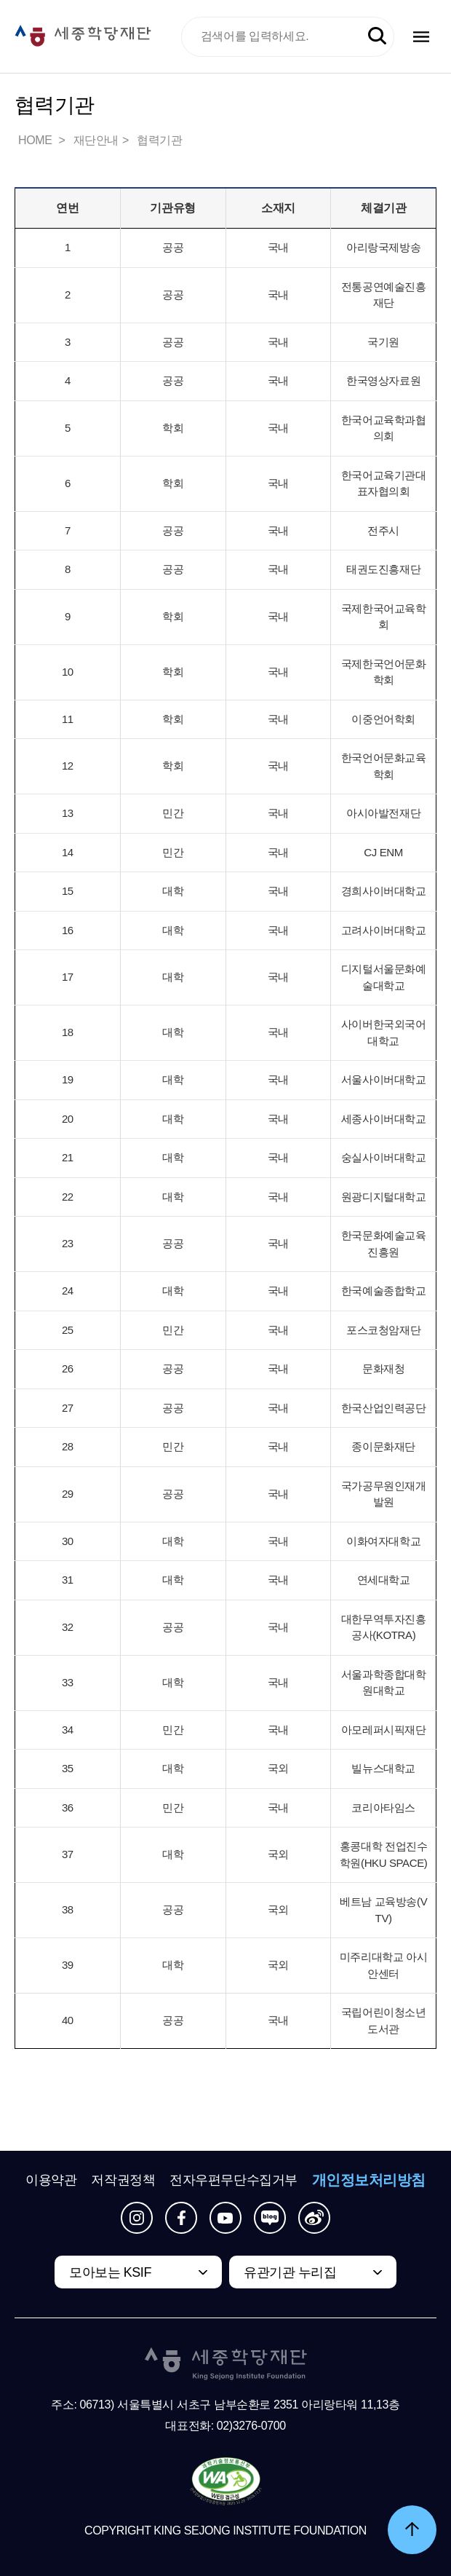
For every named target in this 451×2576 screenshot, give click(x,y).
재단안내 (96, 140)
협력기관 (159, 140)
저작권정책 (123, 2179)
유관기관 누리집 (290, 2272)
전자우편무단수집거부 (233, 2179)
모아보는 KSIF (110, 2272)
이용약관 (50, 2179)
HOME (36, 140)
